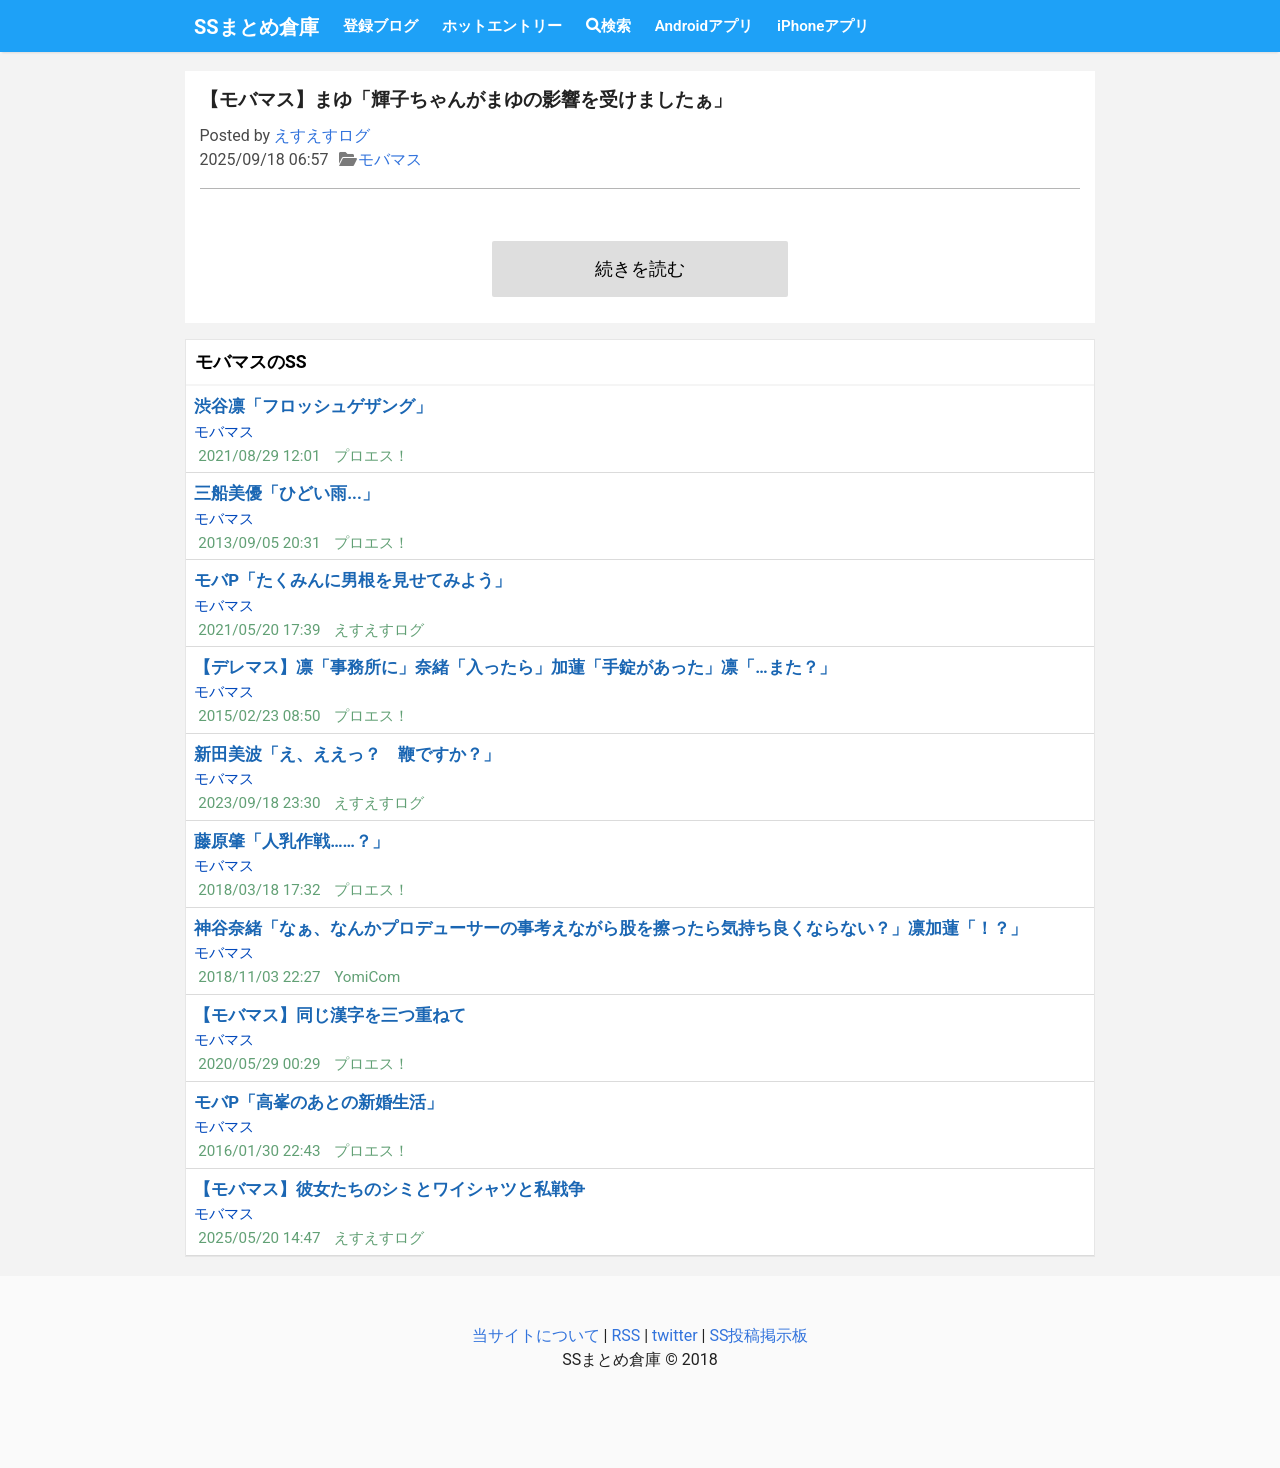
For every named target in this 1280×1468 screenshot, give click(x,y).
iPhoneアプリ (823, 26)
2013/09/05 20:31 (259, 543)
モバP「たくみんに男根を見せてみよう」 (352, 580)
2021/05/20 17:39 (259, 630)
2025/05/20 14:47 (259, 1238)
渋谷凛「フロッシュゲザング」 (313, 406)
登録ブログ (380, 26)
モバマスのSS (251, 362)
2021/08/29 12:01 (259, 456)
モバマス (390, 159)
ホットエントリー (502, 26)
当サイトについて (536, 1335)
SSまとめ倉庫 (256, 27)
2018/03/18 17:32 (259, 890)
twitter (675, 1335)
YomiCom (367, 977)
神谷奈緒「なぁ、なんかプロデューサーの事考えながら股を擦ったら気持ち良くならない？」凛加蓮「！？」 (610, 928)
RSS (625, 1335)
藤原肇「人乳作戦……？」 (291, 841)
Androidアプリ (704, 26)
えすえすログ (322, 135)
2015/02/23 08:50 (259, 716)
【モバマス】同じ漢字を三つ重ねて (330, 1015)
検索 (608, 26)
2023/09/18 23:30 (259, 803)
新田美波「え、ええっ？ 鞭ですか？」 (347, 754)
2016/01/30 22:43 (259, 1151)
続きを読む (640, 269)
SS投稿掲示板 (758, 1335)
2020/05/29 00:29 (259, 1064)
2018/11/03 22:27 (259, 977)
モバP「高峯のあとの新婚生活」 (318, 1102)
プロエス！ (371, 456)
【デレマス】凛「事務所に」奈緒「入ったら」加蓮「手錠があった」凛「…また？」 (514, 667)
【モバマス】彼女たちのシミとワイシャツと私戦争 (389, 1189)
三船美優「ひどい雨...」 (286, 493)
